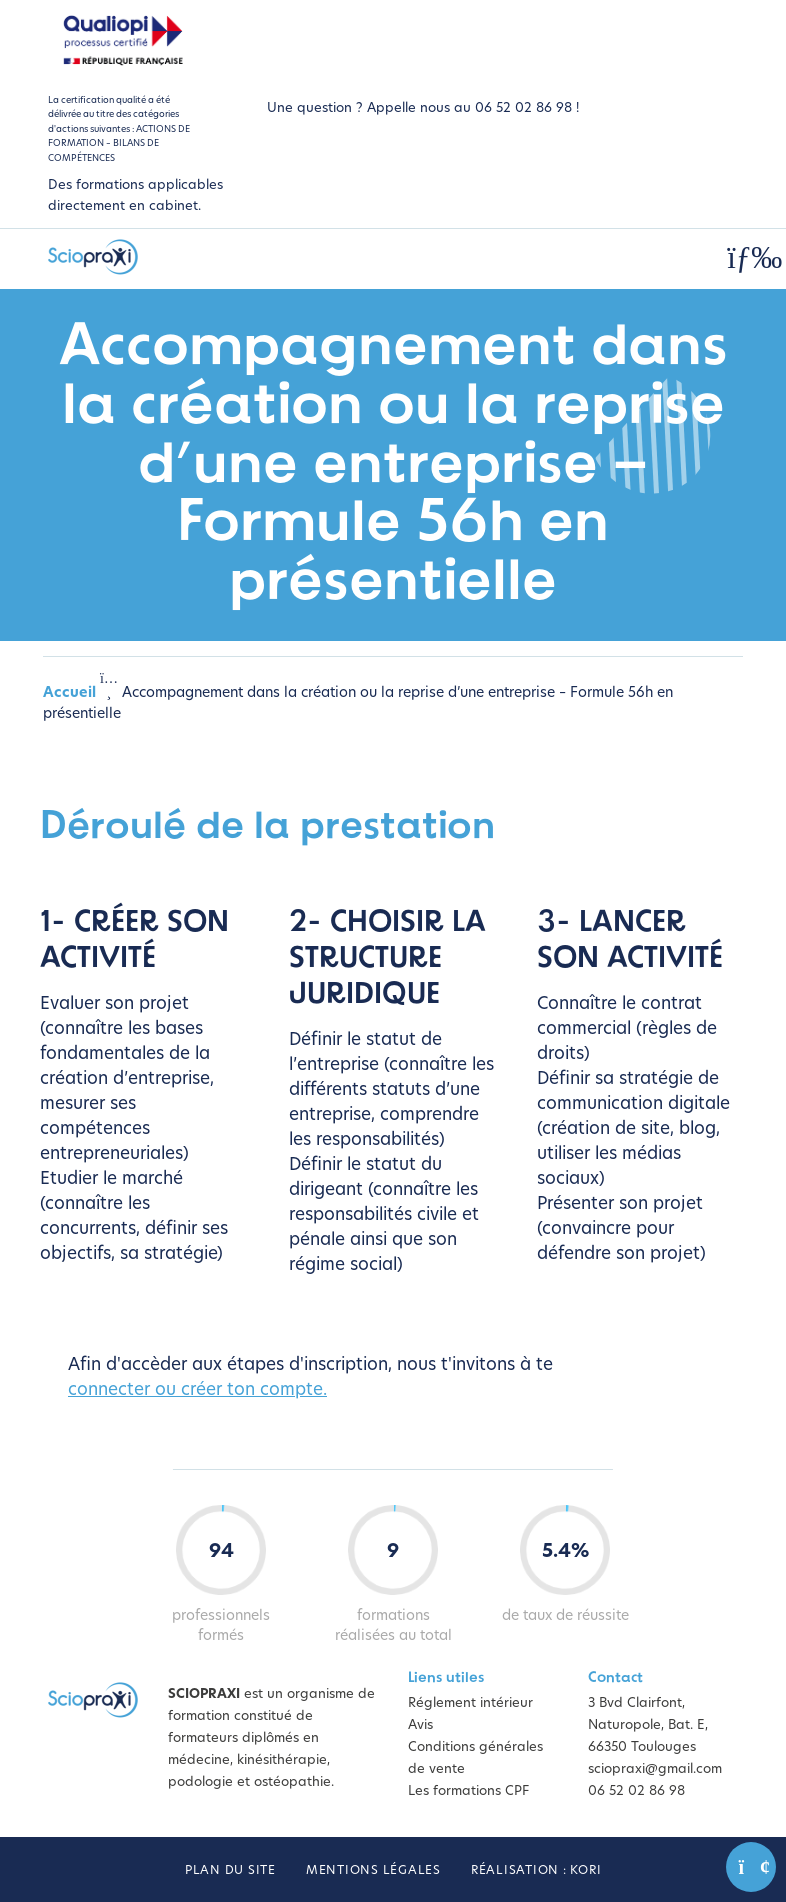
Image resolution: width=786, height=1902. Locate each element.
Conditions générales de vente (475, 1758)
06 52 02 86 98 (636, 1791)
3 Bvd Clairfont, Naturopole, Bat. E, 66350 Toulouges (648, 1725)
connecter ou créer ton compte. (197, 1390)
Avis (420, 1725)
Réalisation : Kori (536, 1871)
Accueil (69, 693)
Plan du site (230, 1871)
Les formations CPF (468, 1791)
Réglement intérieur (470, 1703)
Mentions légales (373, 1871)
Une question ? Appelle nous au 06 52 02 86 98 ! (423, 108)
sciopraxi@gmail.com (655, 1769)
